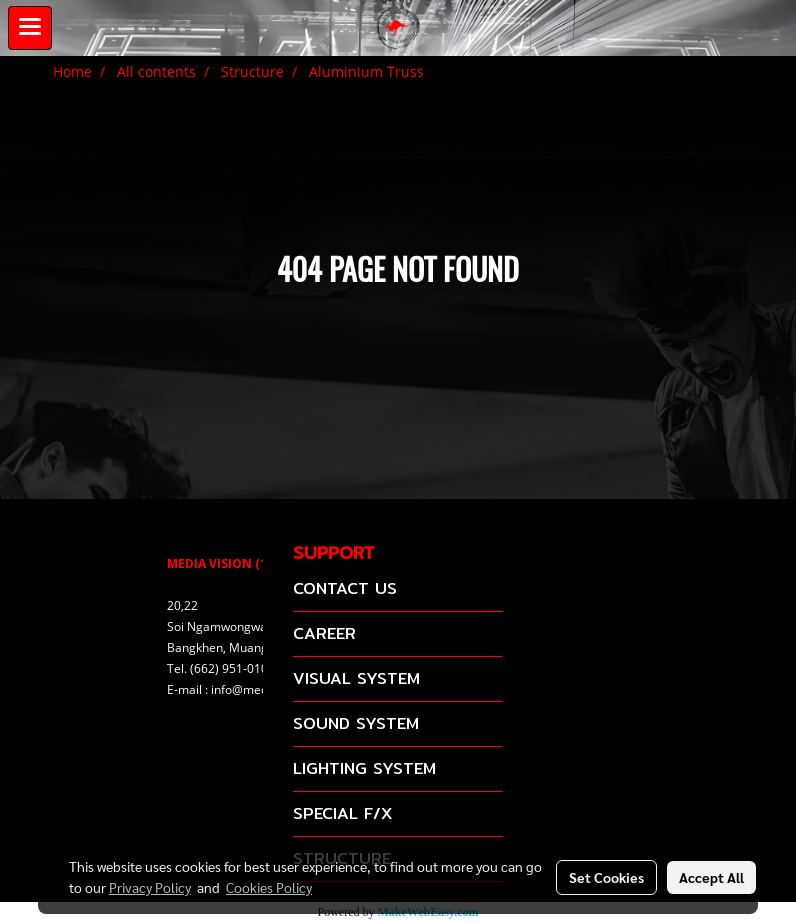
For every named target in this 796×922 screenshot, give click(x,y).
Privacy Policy (150, 887)
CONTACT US (345, 588)
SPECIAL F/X (342, 813)
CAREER (324, 633)
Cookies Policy (269, 887)
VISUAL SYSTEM (356, 678)
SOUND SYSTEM (356, 723)
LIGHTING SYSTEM (364, 768)
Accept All (711, 877)
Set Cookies (606, 877)
